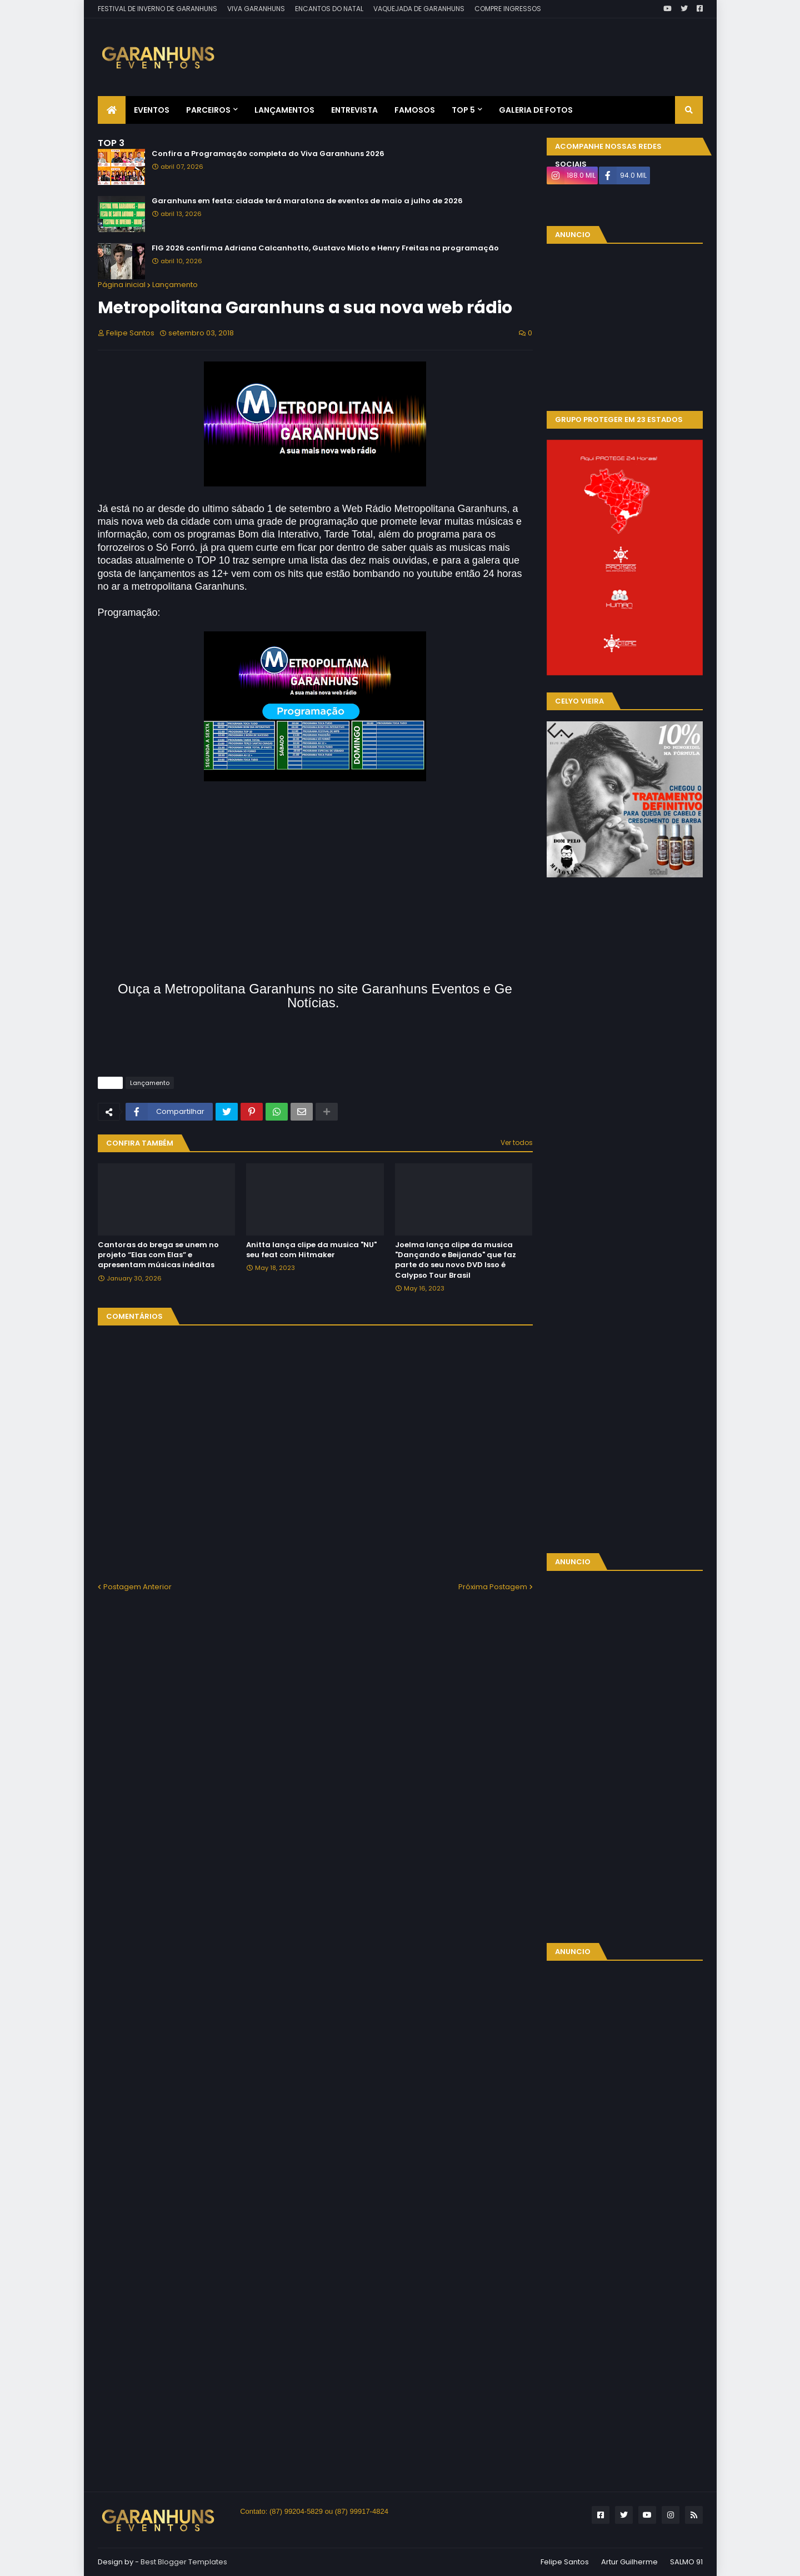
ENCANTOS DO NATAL (329, 8)
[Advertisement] (501, 49)
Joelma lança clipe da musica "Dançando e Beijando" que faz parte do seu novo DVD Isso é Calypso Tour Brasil (455, 1260)
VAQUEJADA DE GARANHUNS (418, 8)
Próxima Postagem (492, 1586)
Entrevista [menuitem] (354, 110)
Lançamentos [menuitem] (284, 110)
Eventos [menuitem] (151, 110)
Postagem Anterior (137, 1586)
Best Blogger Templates (184, 2562)
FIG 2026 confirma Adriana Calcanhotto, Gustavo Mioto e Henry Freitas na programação (325, 248)
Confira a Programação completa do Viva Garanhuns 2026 (268, 154)
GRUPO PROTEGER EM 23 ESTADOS (619, 419)
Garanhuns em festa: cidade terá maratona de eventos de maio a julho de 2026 (307, 201)
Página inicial (122, 284)
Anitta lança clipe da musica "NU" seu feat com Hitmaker (311, 1250)
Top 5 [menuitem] (463, 110)
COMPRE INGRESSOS (507, 8)
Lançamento (175, 284)
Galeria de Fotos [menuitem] (536, 110)
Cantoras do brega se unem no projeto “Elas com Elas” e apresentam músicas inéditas (158, 1255)
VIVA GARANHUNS (256, 8)
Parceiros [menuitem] (208, 110)
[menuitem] (112, 110)
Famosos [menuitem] (414, 110)
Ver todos (517, 1142)
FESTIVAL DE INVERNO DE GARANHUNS (157, 8)
